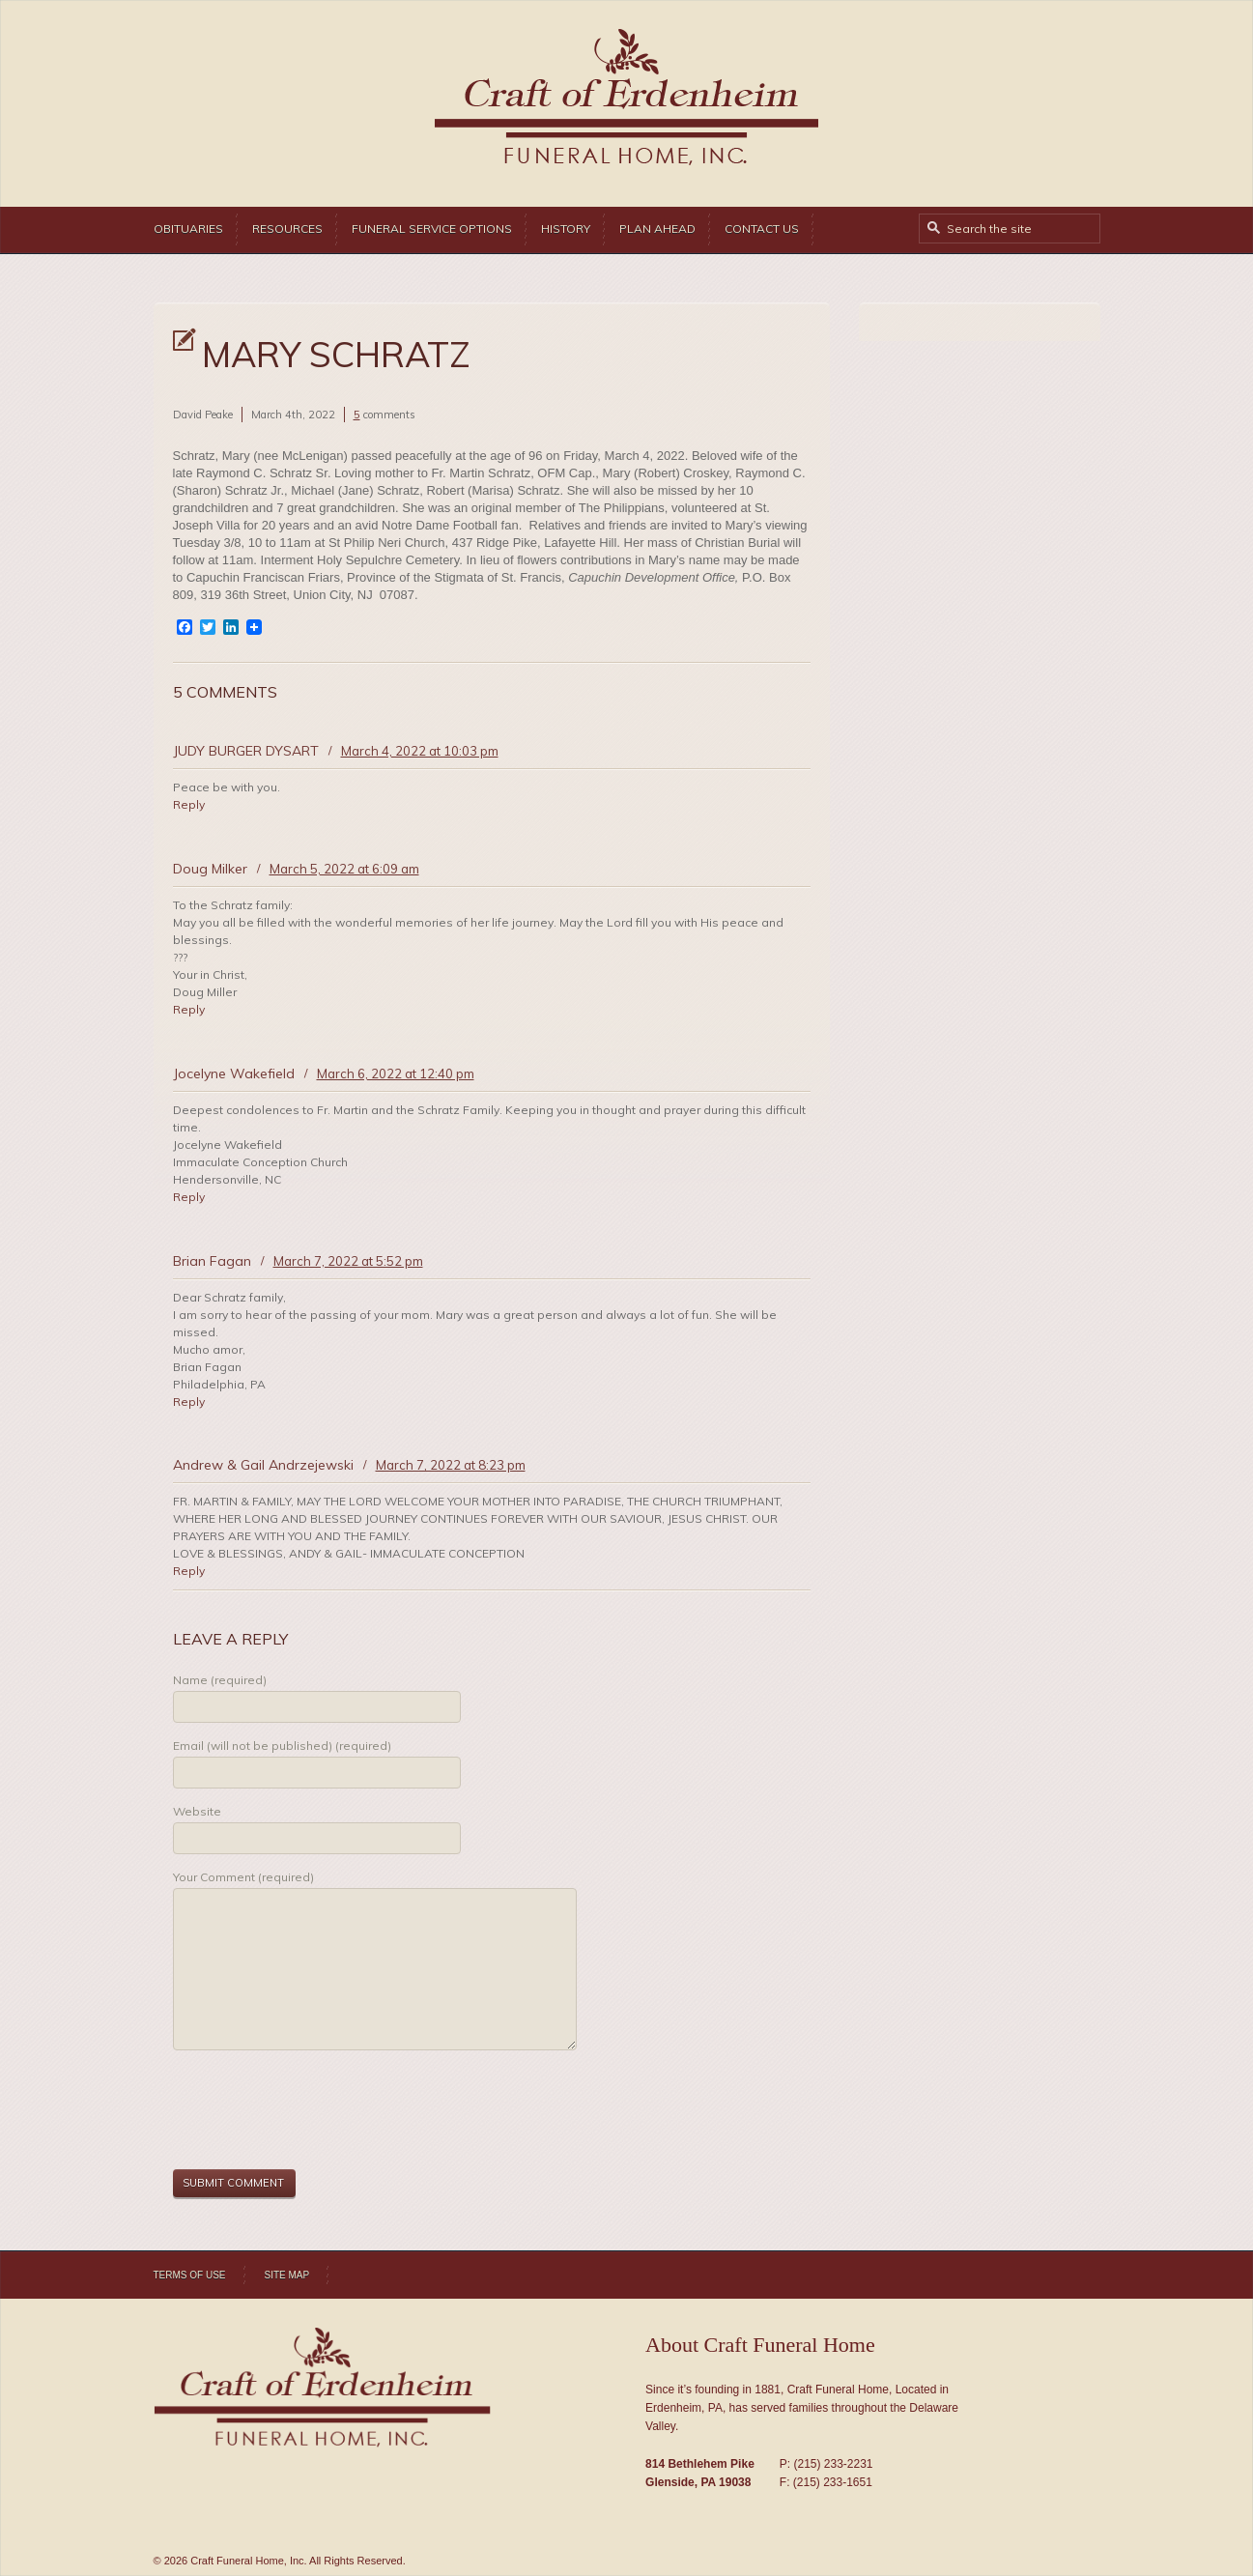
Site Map (287, 2275)
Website (197, 1811)
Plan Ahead (657, 228)
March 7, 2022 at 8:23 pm (451, 1465)
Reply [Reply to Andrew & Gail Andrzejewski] (189, 1570)
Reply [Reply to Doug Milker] (189, 1009)
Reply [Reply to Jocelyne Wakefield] (189, 1196)
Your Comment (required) (243, 1877)
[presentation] (320, 2112)
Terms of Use (190, 2275)
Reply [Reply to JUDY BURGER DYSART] (189, 804)
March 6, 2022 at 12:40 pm (395, 1073)
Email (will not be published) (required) (282, 1745)
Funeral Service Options (432, 228)
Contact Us (762, 228)
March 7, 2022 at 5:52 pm (348, 1261)
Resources (287, 228)
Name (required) (220, 1680)
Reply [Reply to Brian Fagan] (189, 1401)
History (565, 228)
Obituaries (188, 228)
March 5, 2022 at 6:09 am (344, 868)
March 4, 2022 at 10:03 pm (419, 750)
